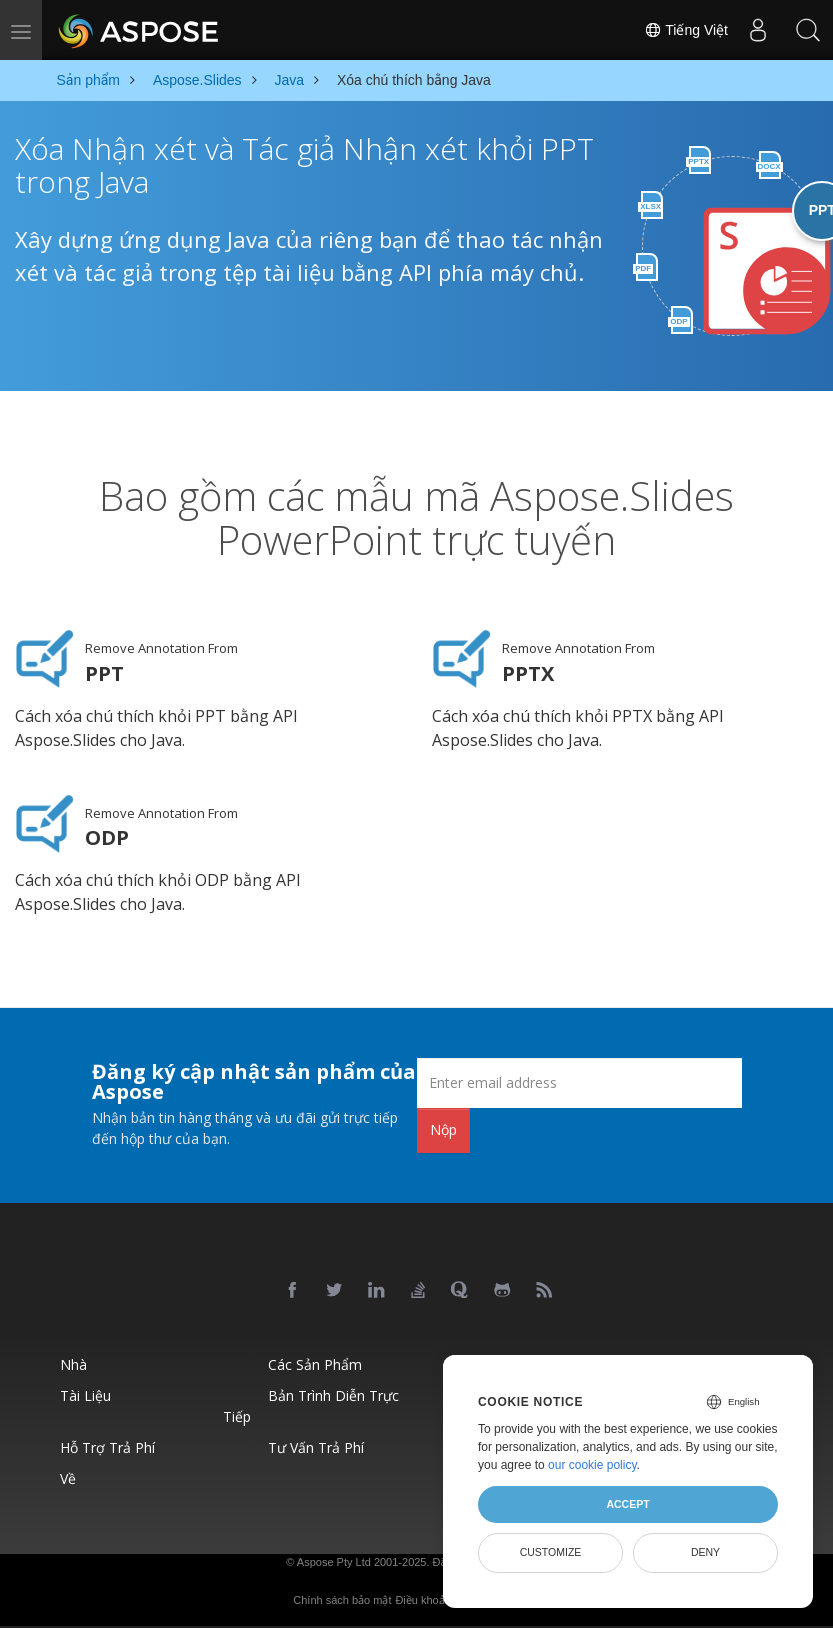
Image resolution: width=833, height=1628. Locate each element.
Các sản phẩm (315, 1363)
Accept (627, 1504)
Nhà (73, 1363)
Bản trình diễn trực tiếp (311, 1405)
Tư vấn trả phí (316, 1446)
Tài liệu (85, 1394)
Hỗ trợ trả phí (107, 1446)
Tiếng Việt (686, 30)
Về (68, 1477)
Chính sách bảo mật (342, 1599)
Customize (551, 1552)
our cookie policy (592, 1465)
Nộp (443, 1129)
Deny (705, 1552)
